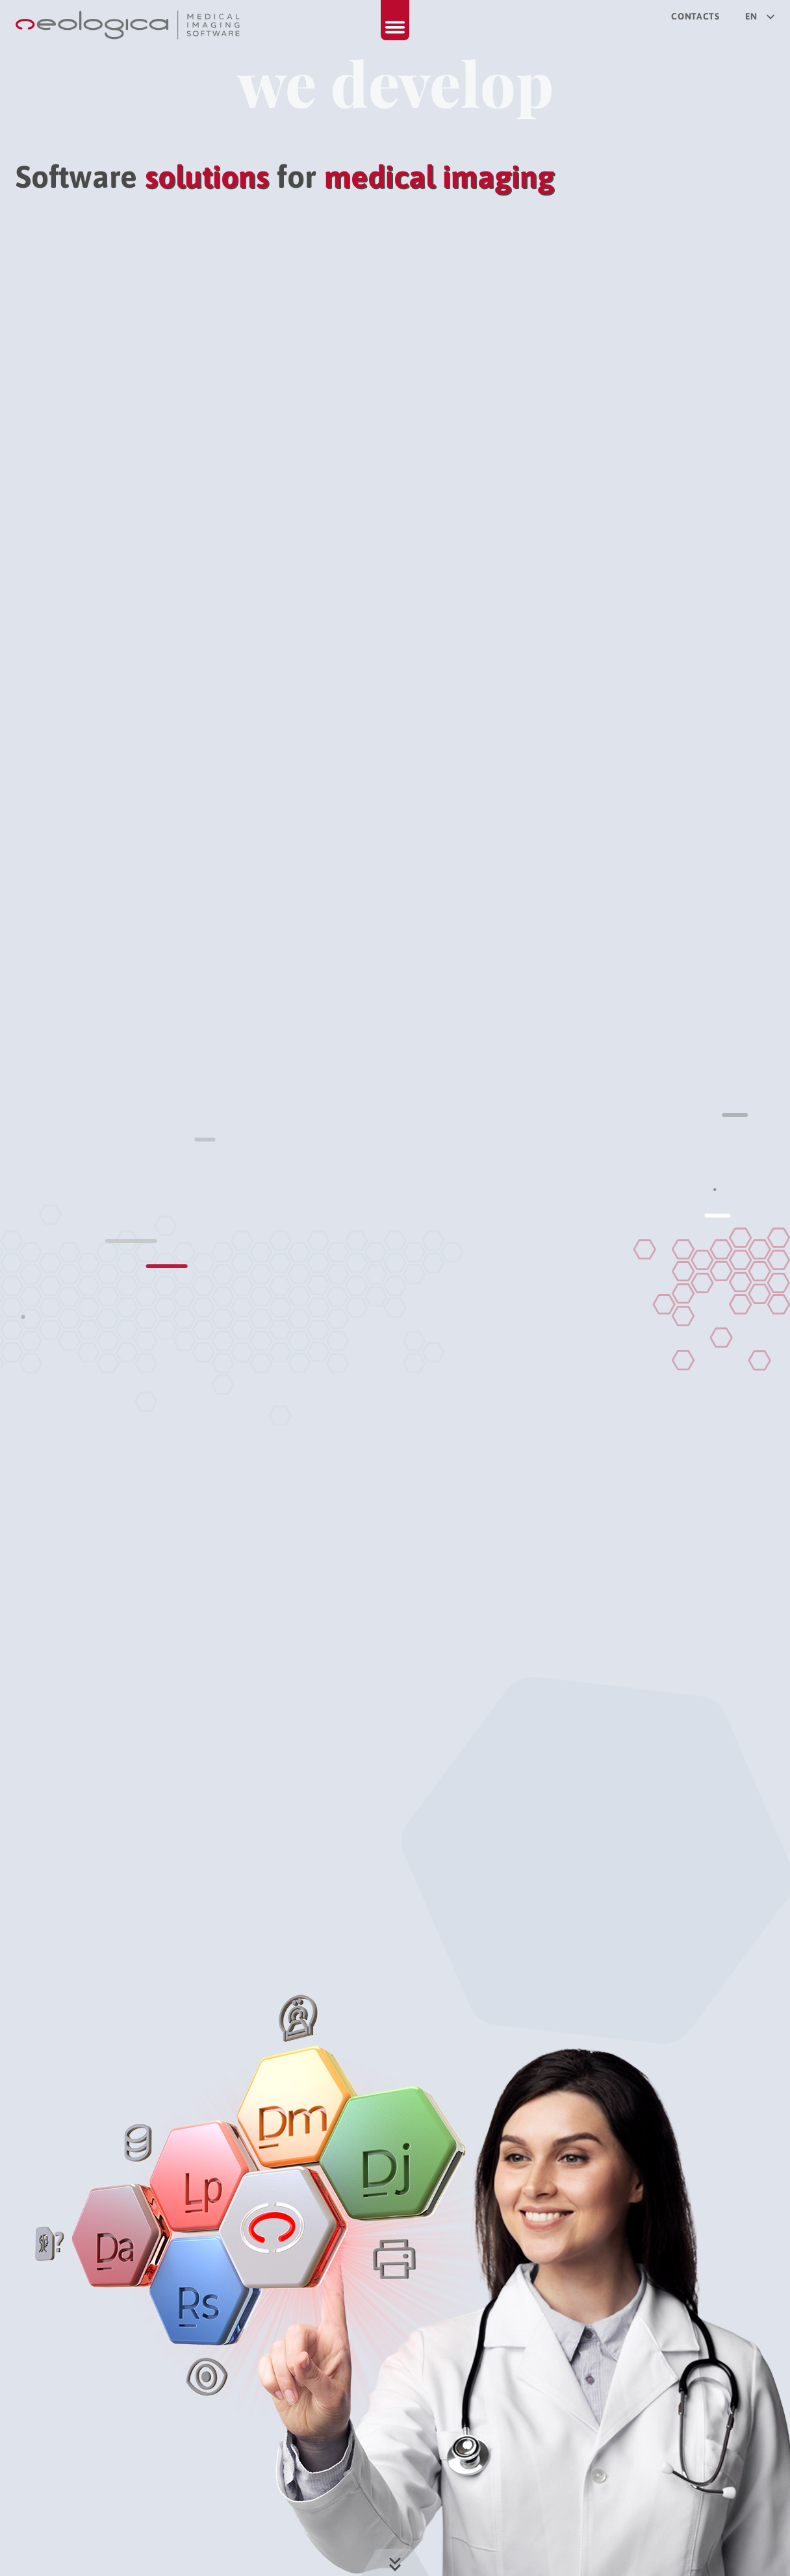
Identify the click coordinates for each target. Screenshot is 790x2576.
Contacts (695, 16)
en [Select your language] (759, 16)
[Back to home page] (129, 25)
